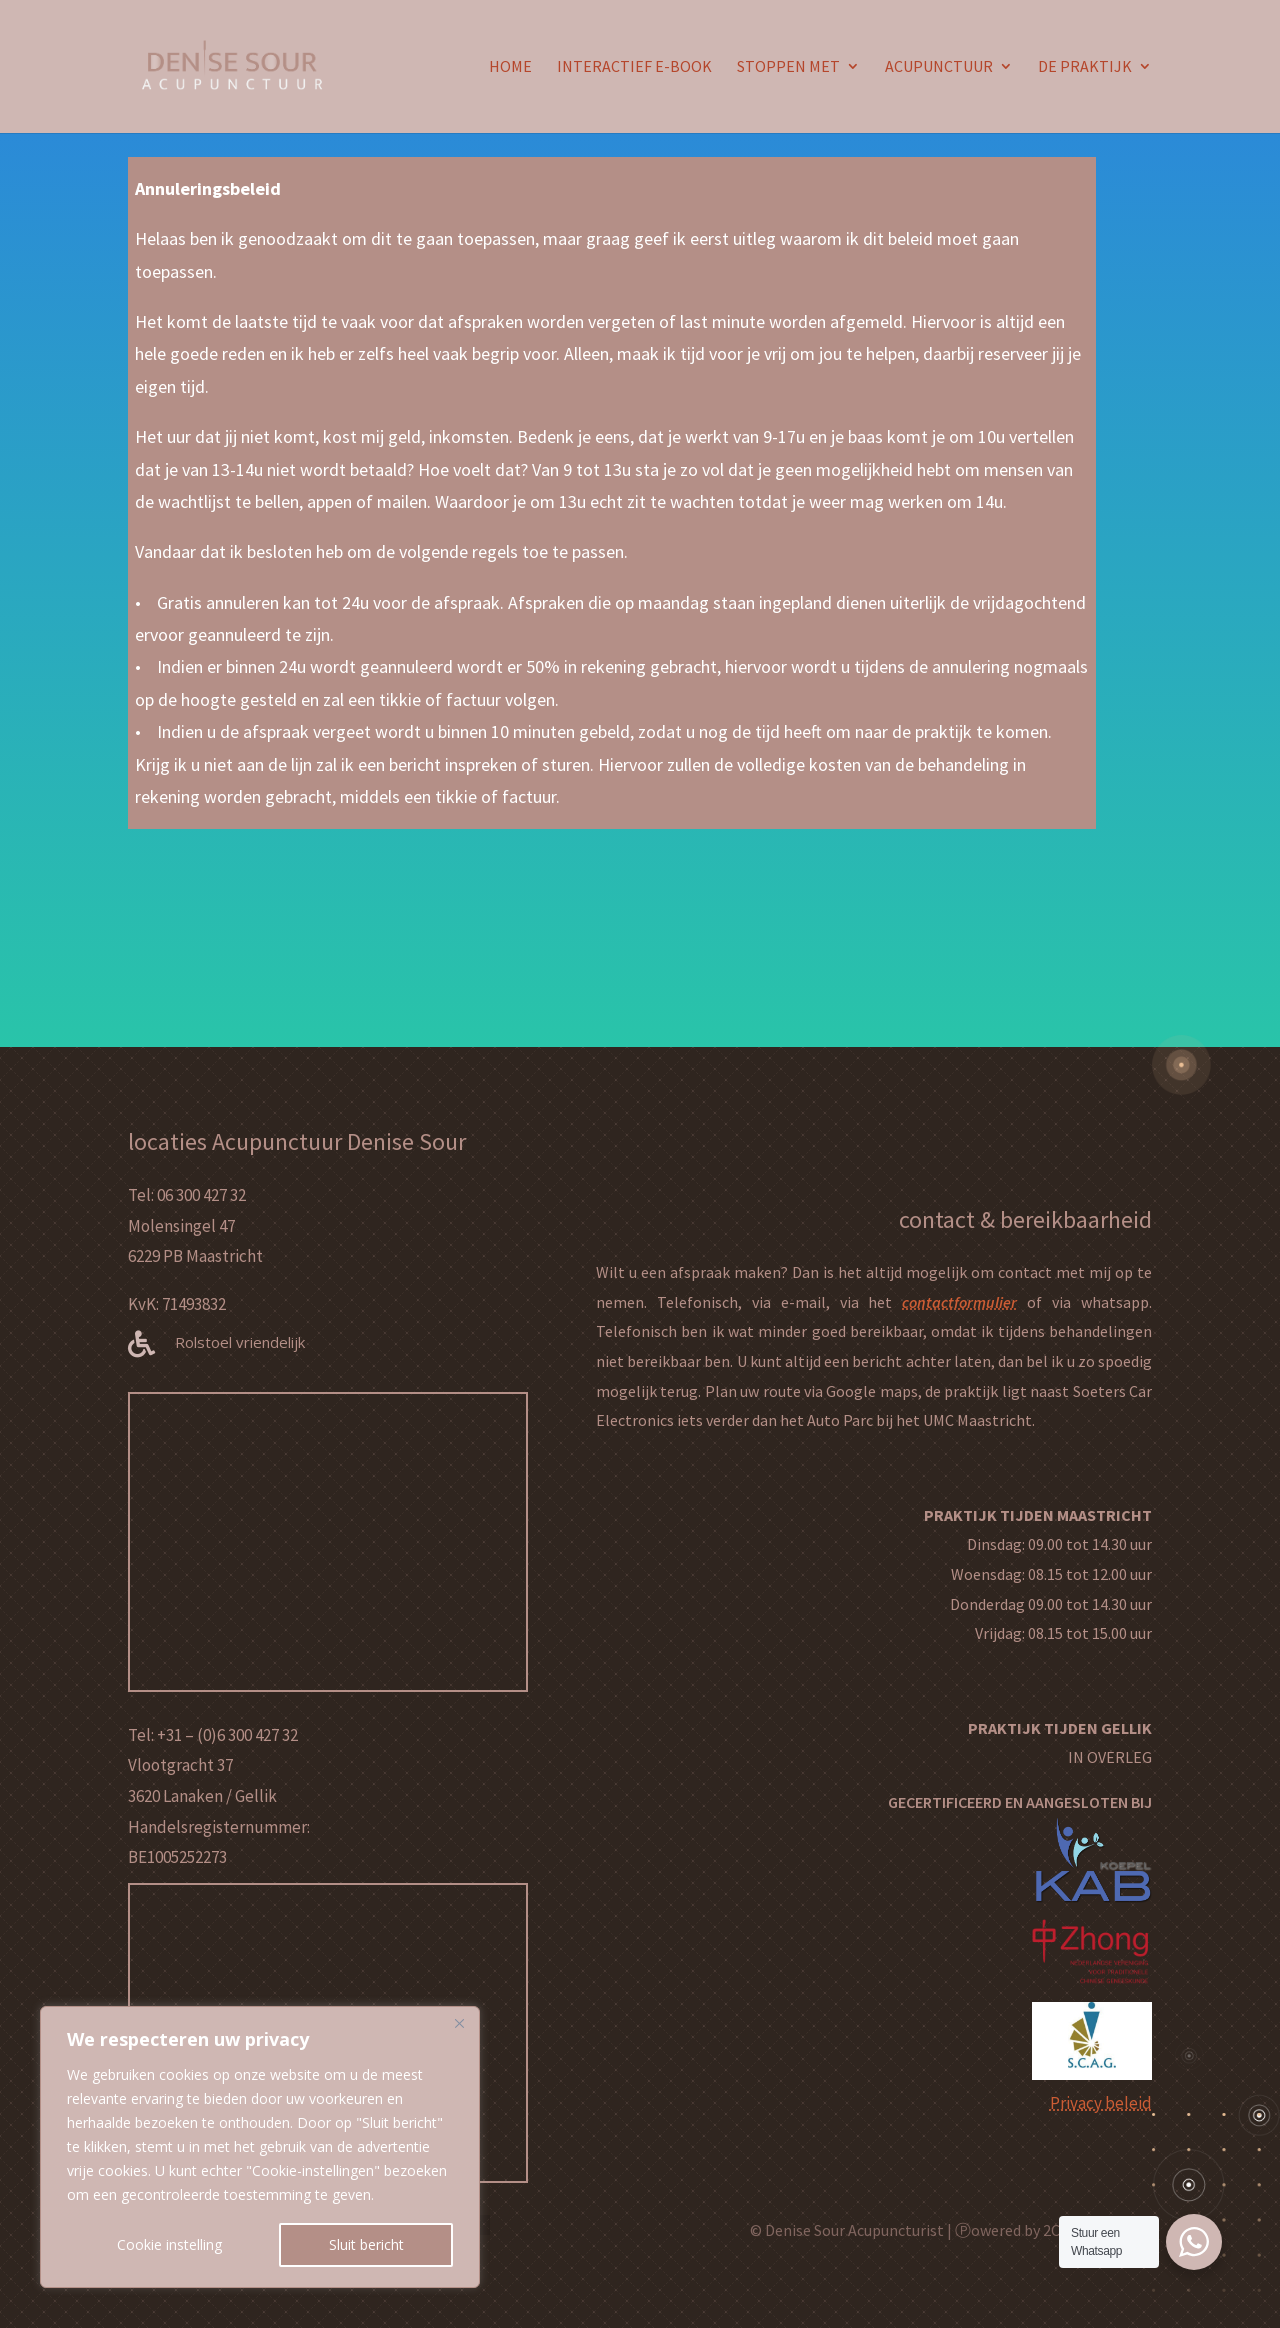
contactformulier (959, 1302)
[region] (260, 2147)
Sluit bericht (366, 2244)
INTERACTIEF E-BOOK (634, 68)
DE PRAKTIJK (1085, 68)
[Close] (459, 2023)
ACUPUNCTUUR (939, 68)
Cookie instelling (169, 2244)
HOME (510, 68)
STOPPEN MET (788, 68)
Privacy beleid (1101, 2103)
